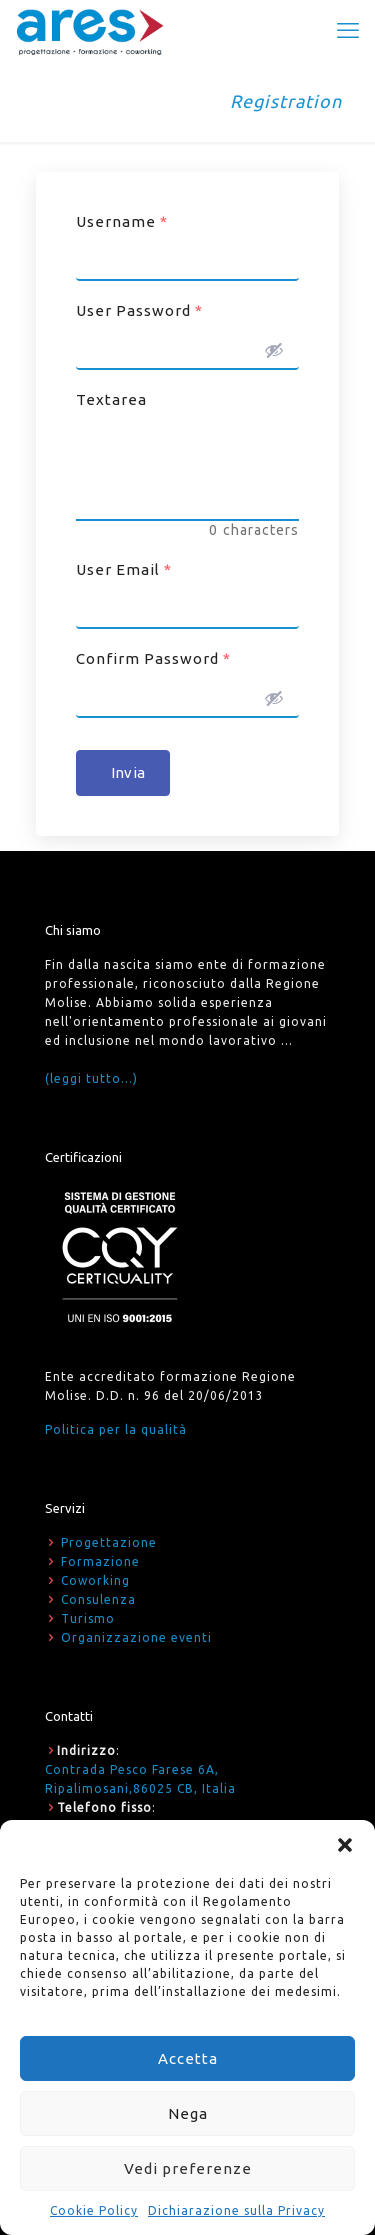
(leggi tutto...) (91, 1078)
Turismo (88, 1618)
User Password (139, 310)
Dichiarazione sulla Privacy (236, 2210)
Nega (188, 2113)
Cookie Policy (94, 2210)
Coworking (95, 1580)
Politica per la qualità (116, 1429)
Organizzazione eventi (136, 1637)
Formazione (100, 1561)
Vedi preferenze (188, 2168)
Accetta (188, 2058)
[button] (345, 1845)
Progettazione (109, 1542)
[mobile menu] (348, 30)
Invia (128, 772)
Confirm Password (153, 658)
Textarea (111, 399)
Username (122, 221)
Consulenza (98, 1599)
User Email (124, 569)
